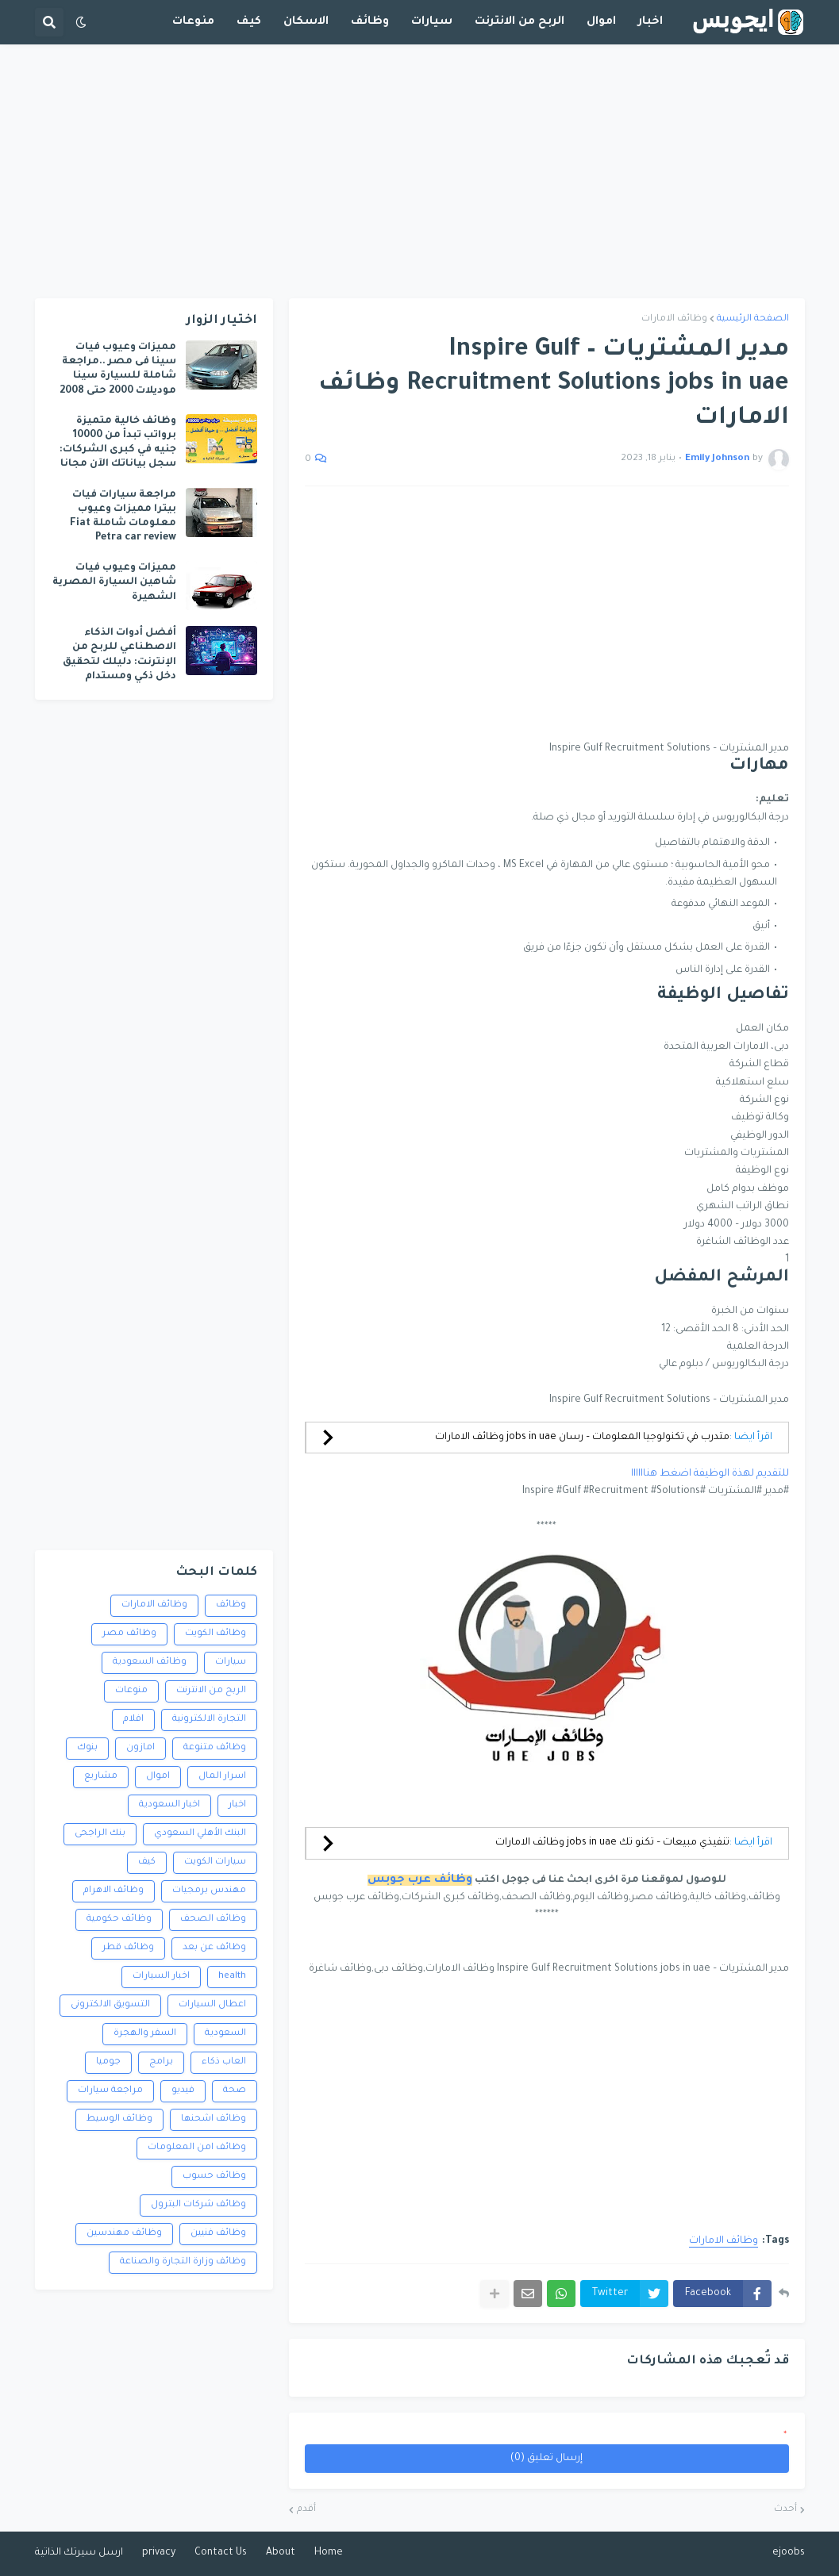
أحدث (785, 2510)
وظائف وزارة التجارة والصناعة (183, 2262)
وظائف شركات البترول (198, 2205)
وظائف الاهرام (113, 1891)
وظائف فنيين (218, 2234)
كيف (147, 1862)
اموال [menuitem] (601, 22)
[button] (81, 22)
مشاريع (100, 1777)
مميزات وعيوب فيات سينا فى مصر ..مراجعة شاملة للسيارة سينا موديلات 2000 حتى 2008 (118, 369)
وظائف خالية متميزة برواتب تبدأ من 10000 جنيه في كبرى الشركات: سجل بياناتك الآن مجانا (118, 443)
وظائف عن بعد (214, 1948)
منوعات (131, 1691)
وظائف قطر (128, 1948)
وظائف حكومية (119, 1919)
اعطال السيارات (212, 2005)
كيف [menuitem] (249, 22)
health (232, 1976)
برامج (161, 2062)
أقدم (306, 2510)
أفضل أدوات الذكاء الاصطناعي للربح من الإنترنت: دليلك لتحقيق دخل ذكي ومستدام (119, 655)
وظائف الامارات (674, 319)
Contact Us (220, 2553)
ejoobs (788, 2553)
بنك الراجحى (100, 1834)
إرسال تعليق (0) (546, 2458)
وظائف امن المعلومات (197, 2148)
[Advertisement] (420, 171)
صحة (234, 2091)
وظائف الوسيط (119, 2119)
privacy (158, 2553)
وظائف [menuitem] (370, 22)
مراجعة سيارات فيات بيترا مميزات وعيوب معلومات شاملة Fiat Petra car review (123, 516)
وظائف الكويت (215, 1634)
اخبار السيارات (161, 1976)
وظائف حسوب (214, 2176)
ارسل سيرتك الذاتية (79, 2553)
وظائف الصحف (213, 1919)
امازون (140, 1748)
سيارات (230, 1662)
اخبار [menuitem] (650, 22)
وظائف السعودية (150, 1662)
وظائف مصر (129, 1634)
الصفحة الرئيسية (753, 319)
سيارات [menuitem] (431, 22)
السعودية (225, 2034)
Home (328, 2553)
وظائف (231, 1605)
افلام (133, 1719)
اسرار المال (222, 1777)
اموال (158, 1777)
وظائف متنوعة (214, 1748)
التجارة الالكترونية (209, 1719)
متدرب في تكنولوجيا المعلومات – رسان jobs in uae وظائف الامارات (582, 1437)
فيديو (182, 2091)
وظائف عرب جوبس (420, 1880)
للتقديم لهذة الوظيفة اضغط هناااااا (710, 1474)
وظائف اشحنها (213, 2119)
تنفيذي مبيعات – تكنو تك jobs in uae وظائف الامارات (612, 1843)
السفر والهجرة (145, 2034)
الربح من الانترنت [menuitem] (519, 22)
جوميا (108, 2062)
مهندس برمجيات (209, 1891)
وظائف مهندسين (124, 2234)
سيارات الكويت (215, 1862)
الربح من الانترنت (211, 1691)
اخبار (237, 1805)
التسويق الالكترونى (110, 2005)
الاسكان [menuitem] (306, 22)
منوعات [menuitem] (193, 22)
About (280, 2553)
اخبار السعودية (169, 1805)
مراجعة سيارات (110, 2091)
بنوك (87, 1748)
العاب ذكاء (224, 2062)
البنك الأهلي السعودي (200, 1834)
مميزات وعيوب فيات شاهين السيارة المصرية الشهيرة (114, 582)
